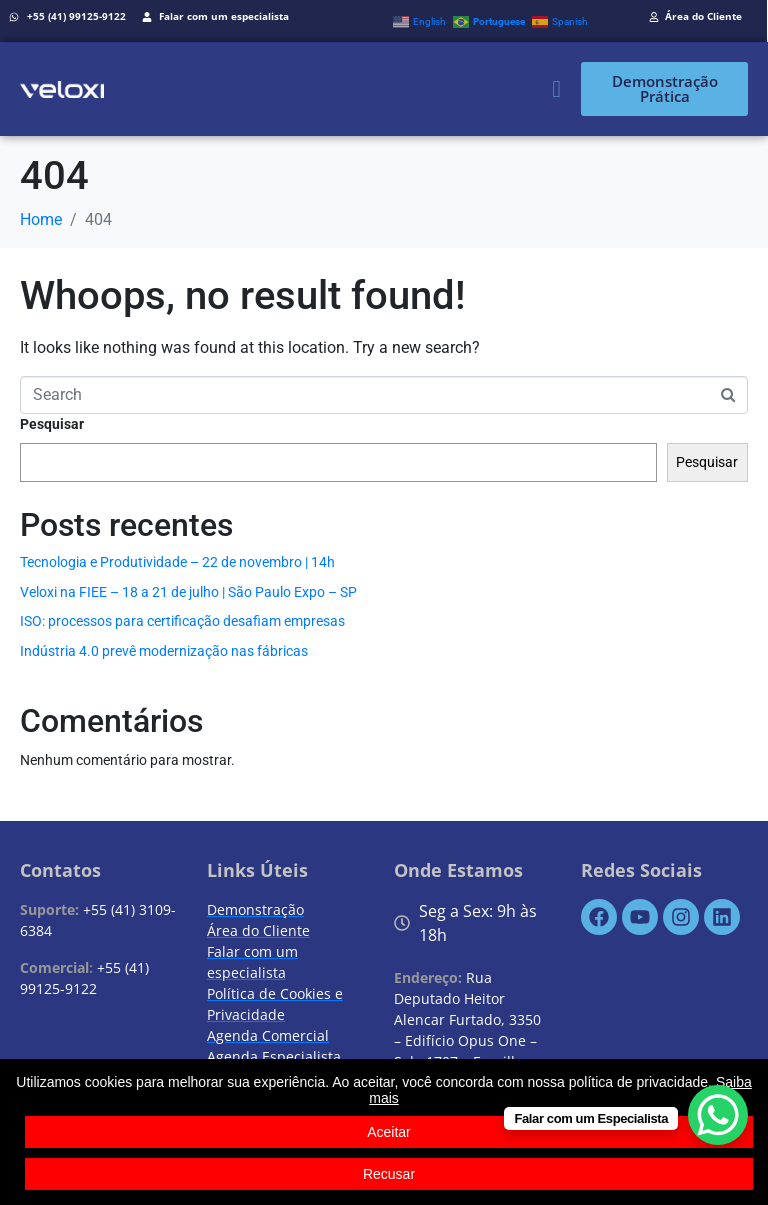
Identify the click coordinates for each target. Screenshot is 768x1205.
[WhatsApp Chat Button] (718, 1115)
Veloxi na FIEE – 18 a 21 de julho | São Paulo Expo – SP (188, 592)
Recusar (389, 1174)
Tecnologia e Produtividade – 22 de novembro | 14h (177, 562)
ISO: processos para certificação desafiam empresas (182, 621)
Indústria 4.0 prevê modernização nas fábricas (164, 651)
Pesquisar (52, 424)
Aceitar (389, 1132)
